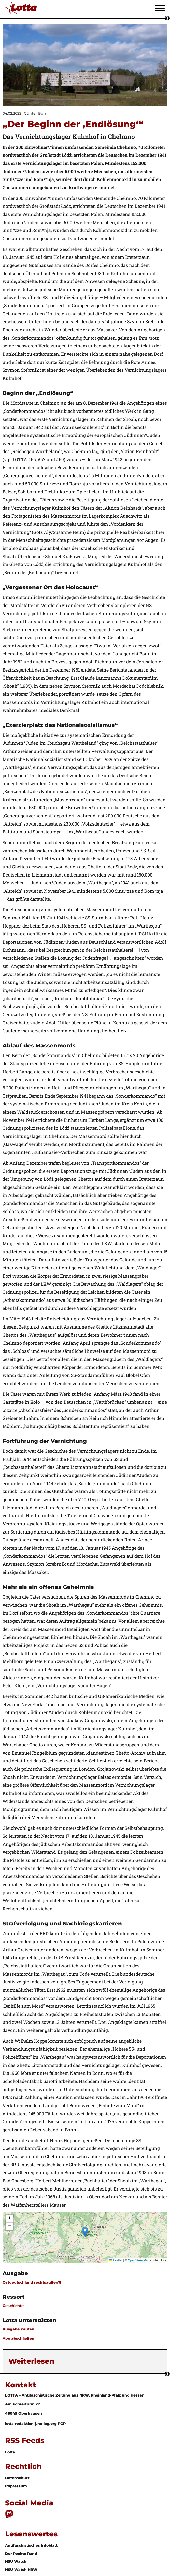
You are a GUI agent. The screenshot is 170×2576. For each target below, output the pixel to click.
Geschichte (13, 2305)
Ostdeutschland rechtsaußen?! (32, 2282)
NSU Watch (15, 2561)
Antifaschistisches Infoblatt (31, 2545)
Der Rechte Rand (21, 2553)
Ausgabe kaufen (18, 2329)
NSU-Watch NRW (21, 2569)
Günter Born (35, 113)
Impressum (16, 2486)
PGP (62, 2423)
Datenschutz (17, 2478)
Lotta (10, 2452)
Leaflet (115, 2260)
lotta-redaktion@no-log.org (31, 2423)
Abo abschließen (18, 2338)
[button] (85, 2232)
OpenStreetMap (138, 2260)
